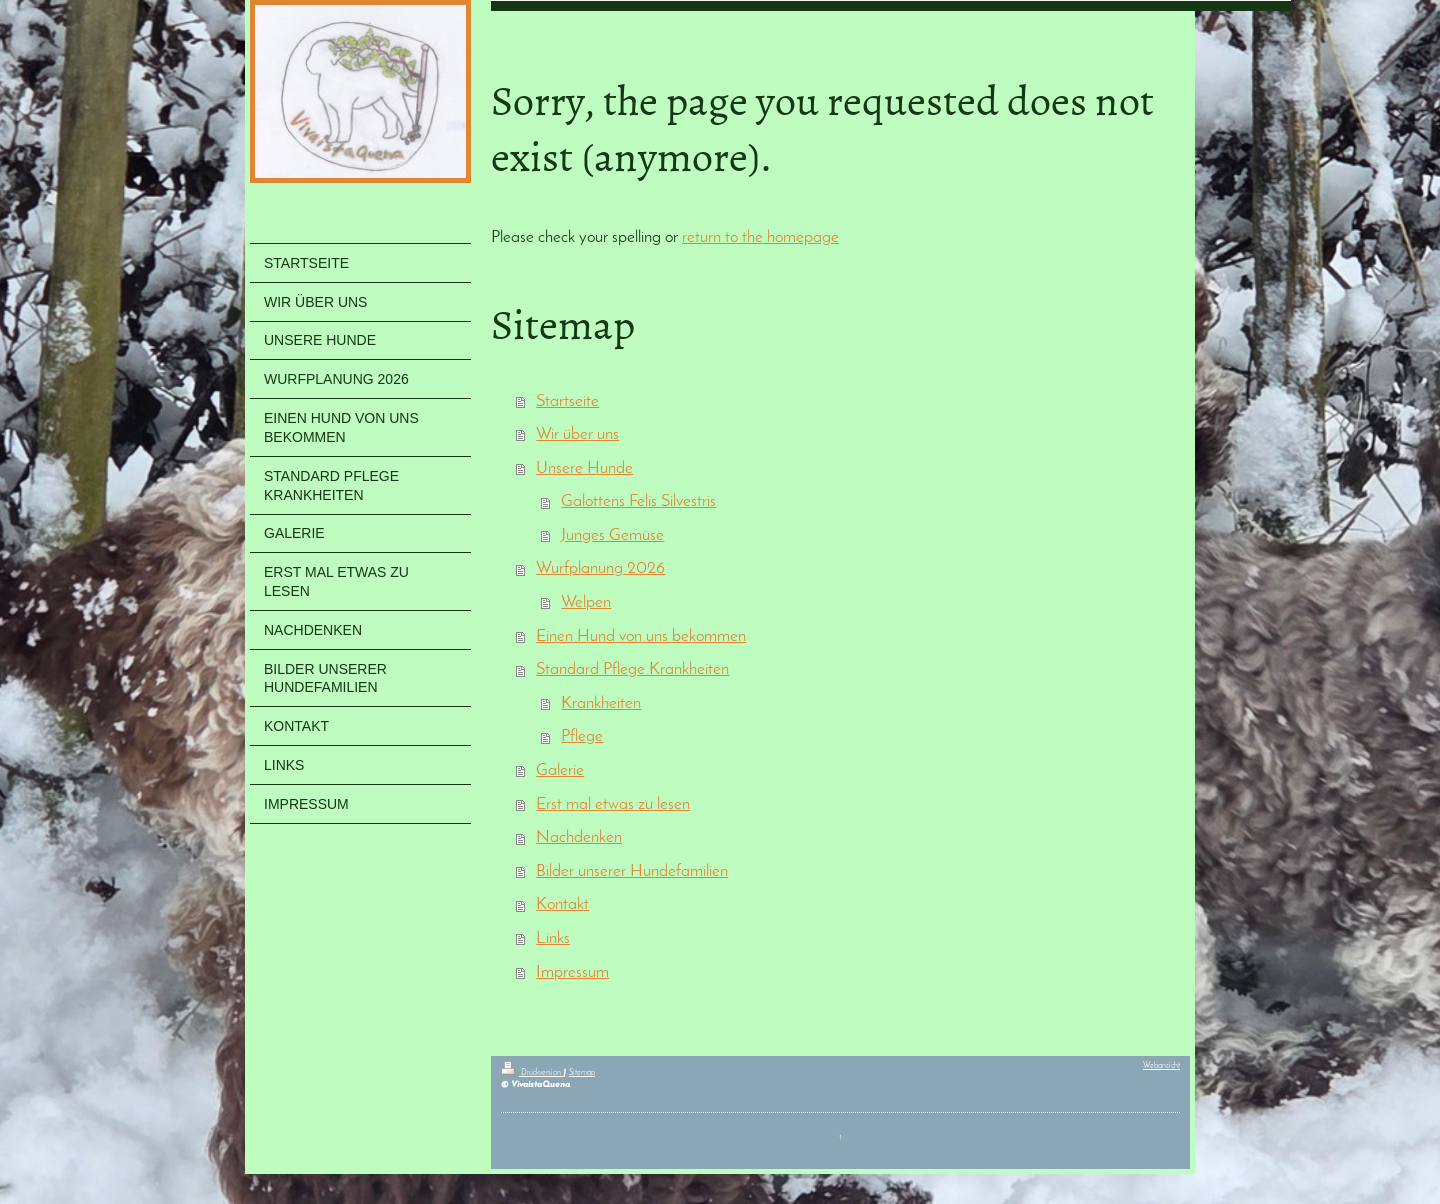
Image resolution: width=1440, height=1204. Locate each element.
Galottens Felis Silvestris (638, 501)
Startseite (567, 401)
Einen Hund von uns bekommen (641, 636)
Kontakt (562, 904)
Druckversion (532, 1073)
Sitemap (582, 1073)
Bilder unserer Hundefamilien (632, 871)
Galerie (560, 770)
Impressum (572, 972)
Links (553, 938)
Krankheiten (601, 703)
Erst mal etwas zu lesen (613, 804)
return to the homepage (760, 237)
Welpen (586, 602)
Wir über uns (577, 434)
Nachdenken (579, 837)
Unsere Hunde (584, 468)
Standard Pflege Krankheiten (632, 669)
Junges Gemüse (612, 535)
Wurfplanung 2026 (600, 568)
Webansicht (1161, 1066)
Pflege (582, 736)
